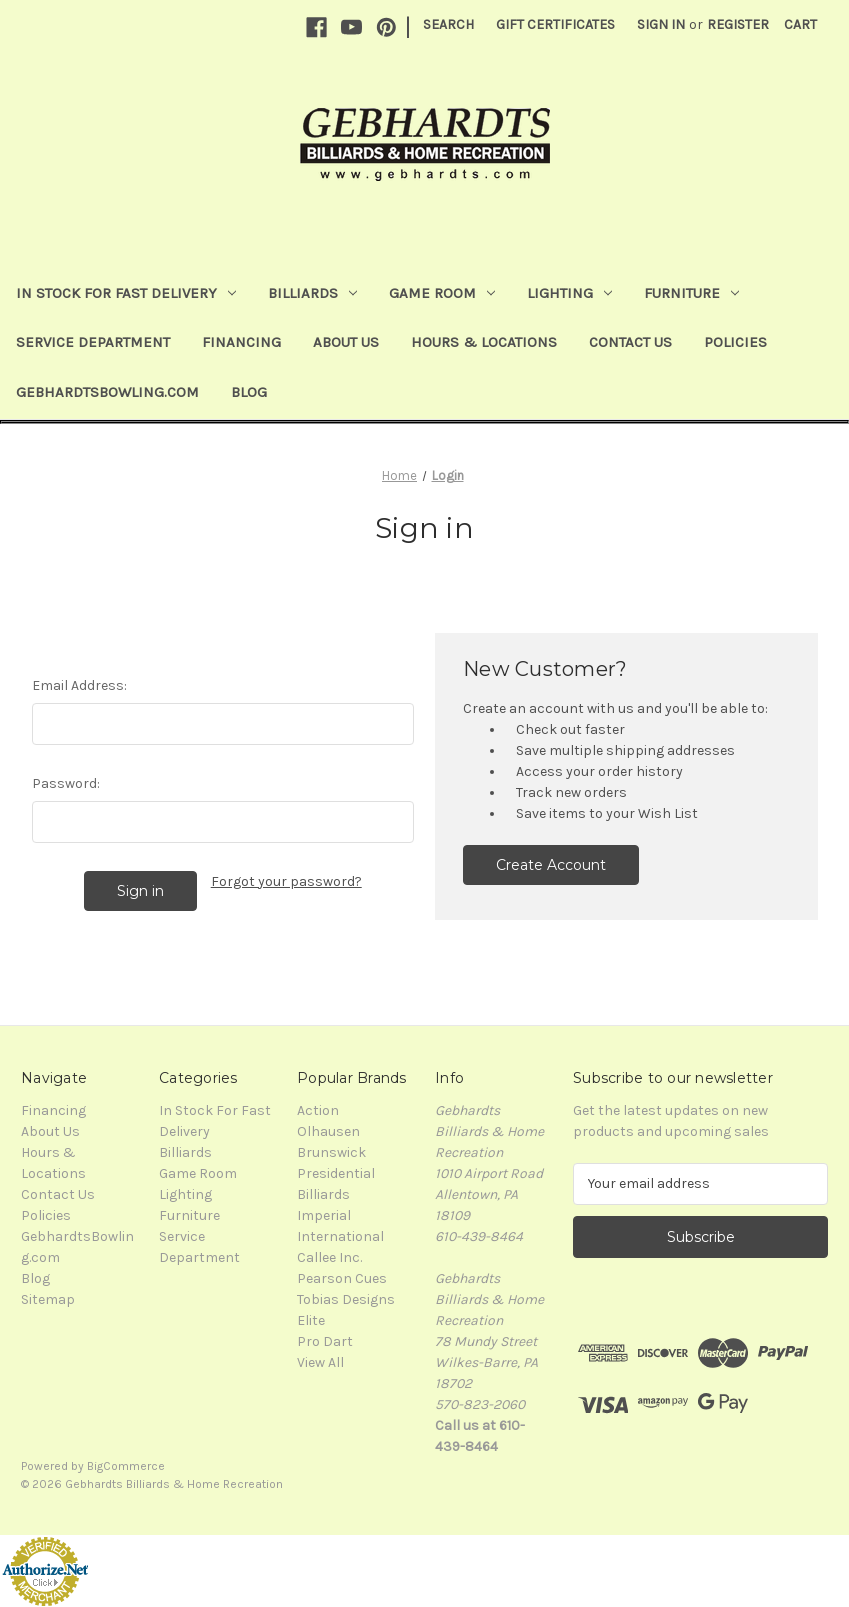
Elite (311, 1320)
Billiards (312, 293)
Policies (735, 342)
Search (448, 24)
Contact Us (630, 342)
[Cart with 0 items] (800, 24)
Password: (66, 783)
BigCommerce (126, 1466)
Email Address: (79, 685)
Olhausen (328, 1131)
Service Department (93, 342)
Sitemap (48, 1299)
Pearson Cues (342, 1278)
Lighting (569, 293)
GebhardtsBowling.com (107, 392)
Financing (241, 342)
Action (318, 1110)
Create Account (551, 865)
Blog (249, 392)
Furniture (691, 293)
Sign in (661, 24)
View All (320, 1362)
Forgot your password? (286, 881)
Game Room (442, 293)
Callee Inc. (329, 1257)
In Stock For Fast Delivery (126, 293)
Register (738, 24)
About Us (346, 342)
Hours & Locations (484, 342)
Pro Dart (325, 1341)
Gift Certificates (555, 24)
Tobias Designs (346, 1299)
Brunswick (331, 1152)
